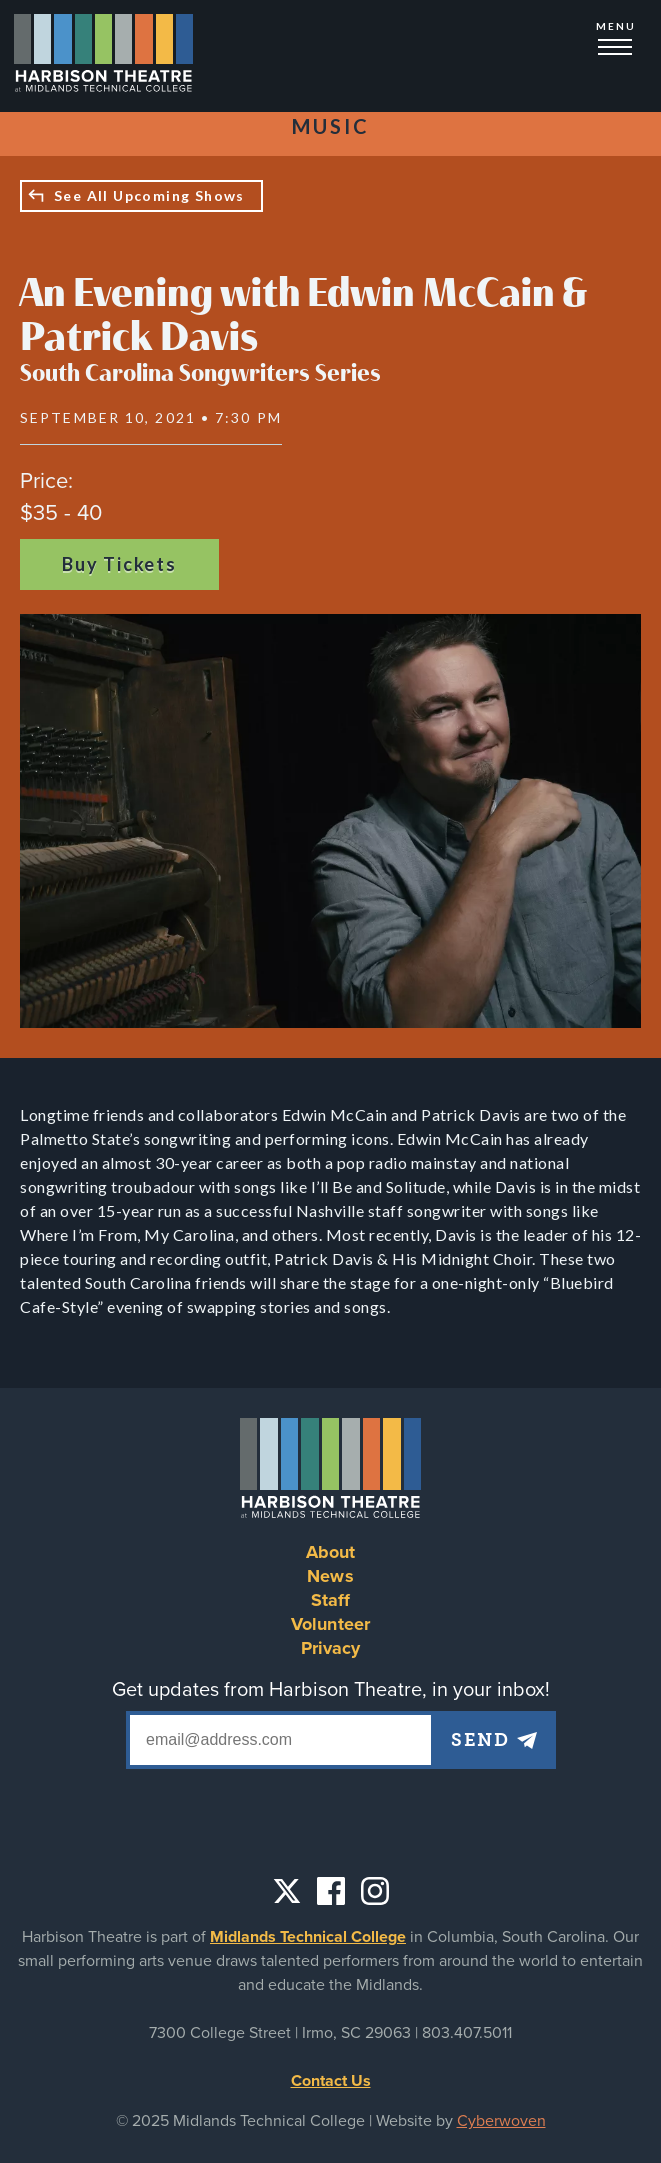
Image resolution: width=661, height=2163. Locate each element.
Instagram (375, 1891)
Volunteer (330, 1624)
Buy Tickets (119, 564)
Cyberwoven (501, 2121)
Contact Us (331, 2081)
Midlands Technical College (308, 1937)
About (331, 1552)
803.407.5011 (467, 2033)
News (330, 1576)
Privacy (331, 1648)
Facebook (331, 1891)
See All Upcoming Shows (149, 195)
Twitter (287, 1891)
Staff (331, 1600)
